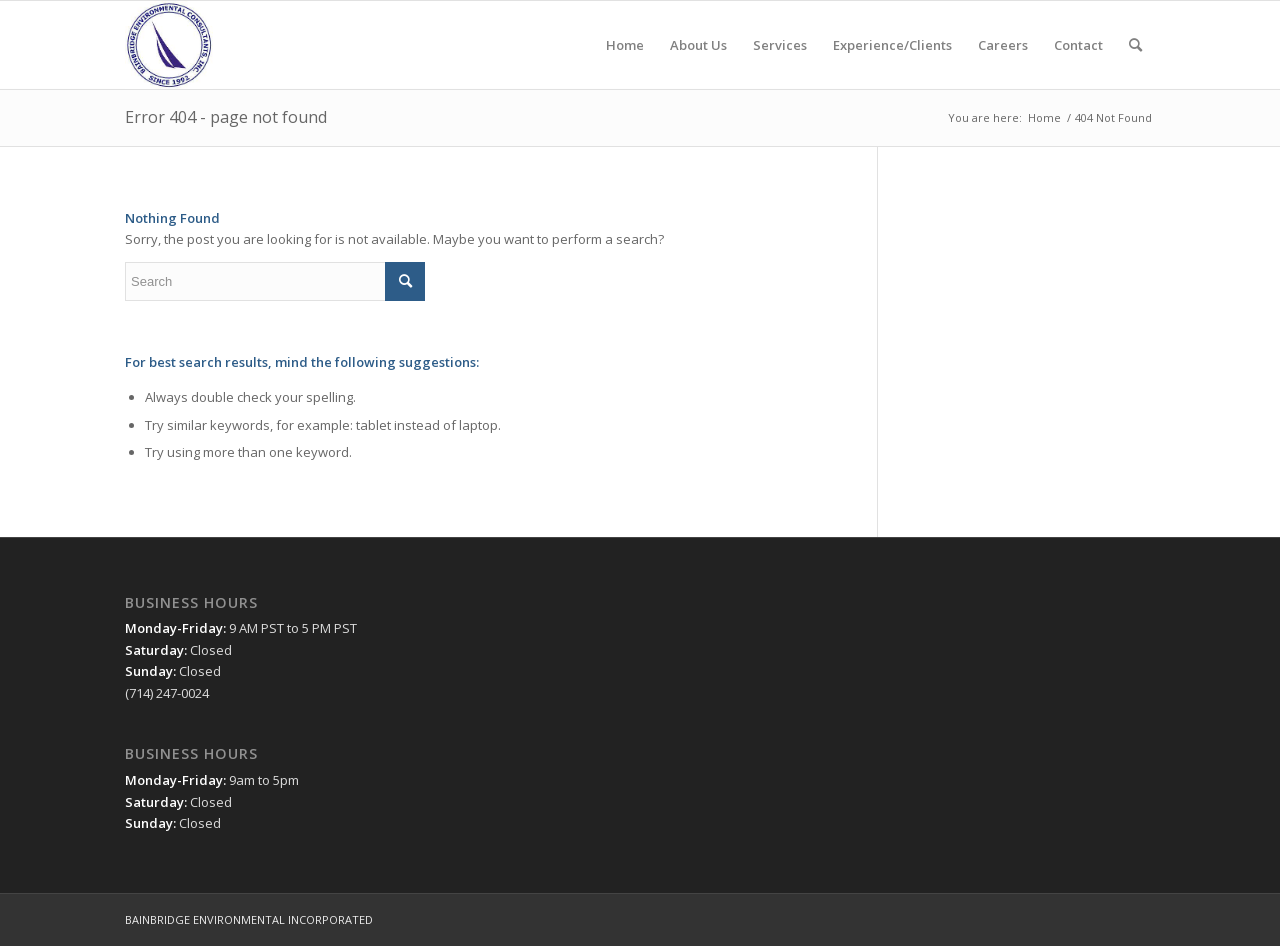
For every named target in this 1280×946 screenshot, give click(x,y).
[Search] (1135, 45)
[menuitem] (625, 45)
